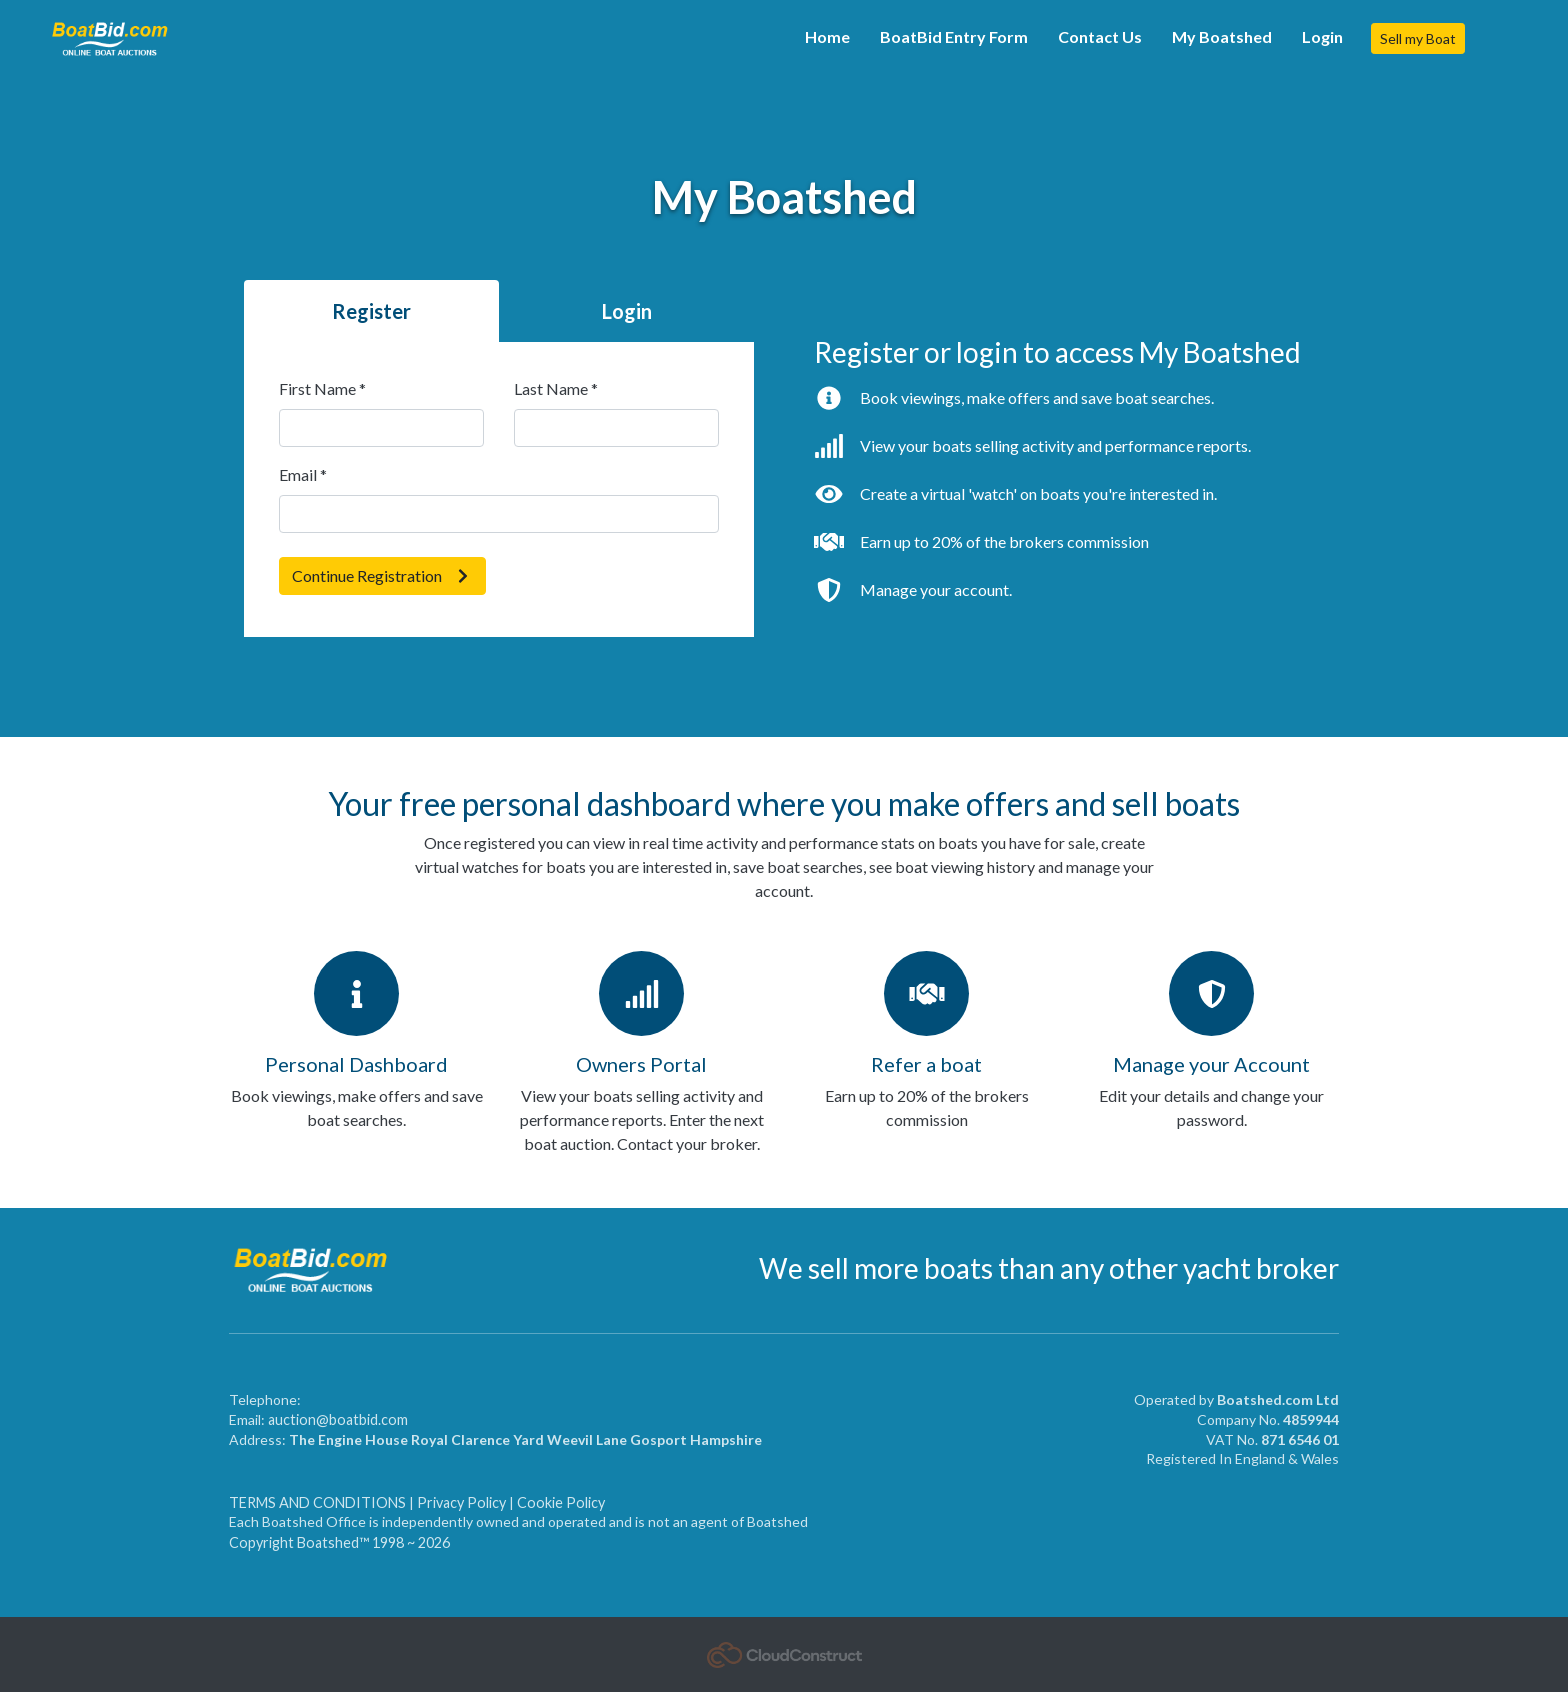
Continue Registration (382, 575)
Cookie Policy (561, 1502)
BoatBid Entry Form (954, 36)
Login (1322, 36)
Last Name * (556, 388)
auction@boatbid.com (338, 1419)
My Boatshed (1222, 36)
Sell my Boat (1418, 38)
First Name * (322, 388)
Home (827, 36)
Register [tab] (371, 311)
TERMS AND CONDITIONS (319, 1502)
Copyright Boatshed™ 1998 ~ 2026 (339, 1542)
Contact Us (1100, 36)
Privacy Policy (461, 1502)
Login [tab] (627, 311)
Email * (303, 474)
